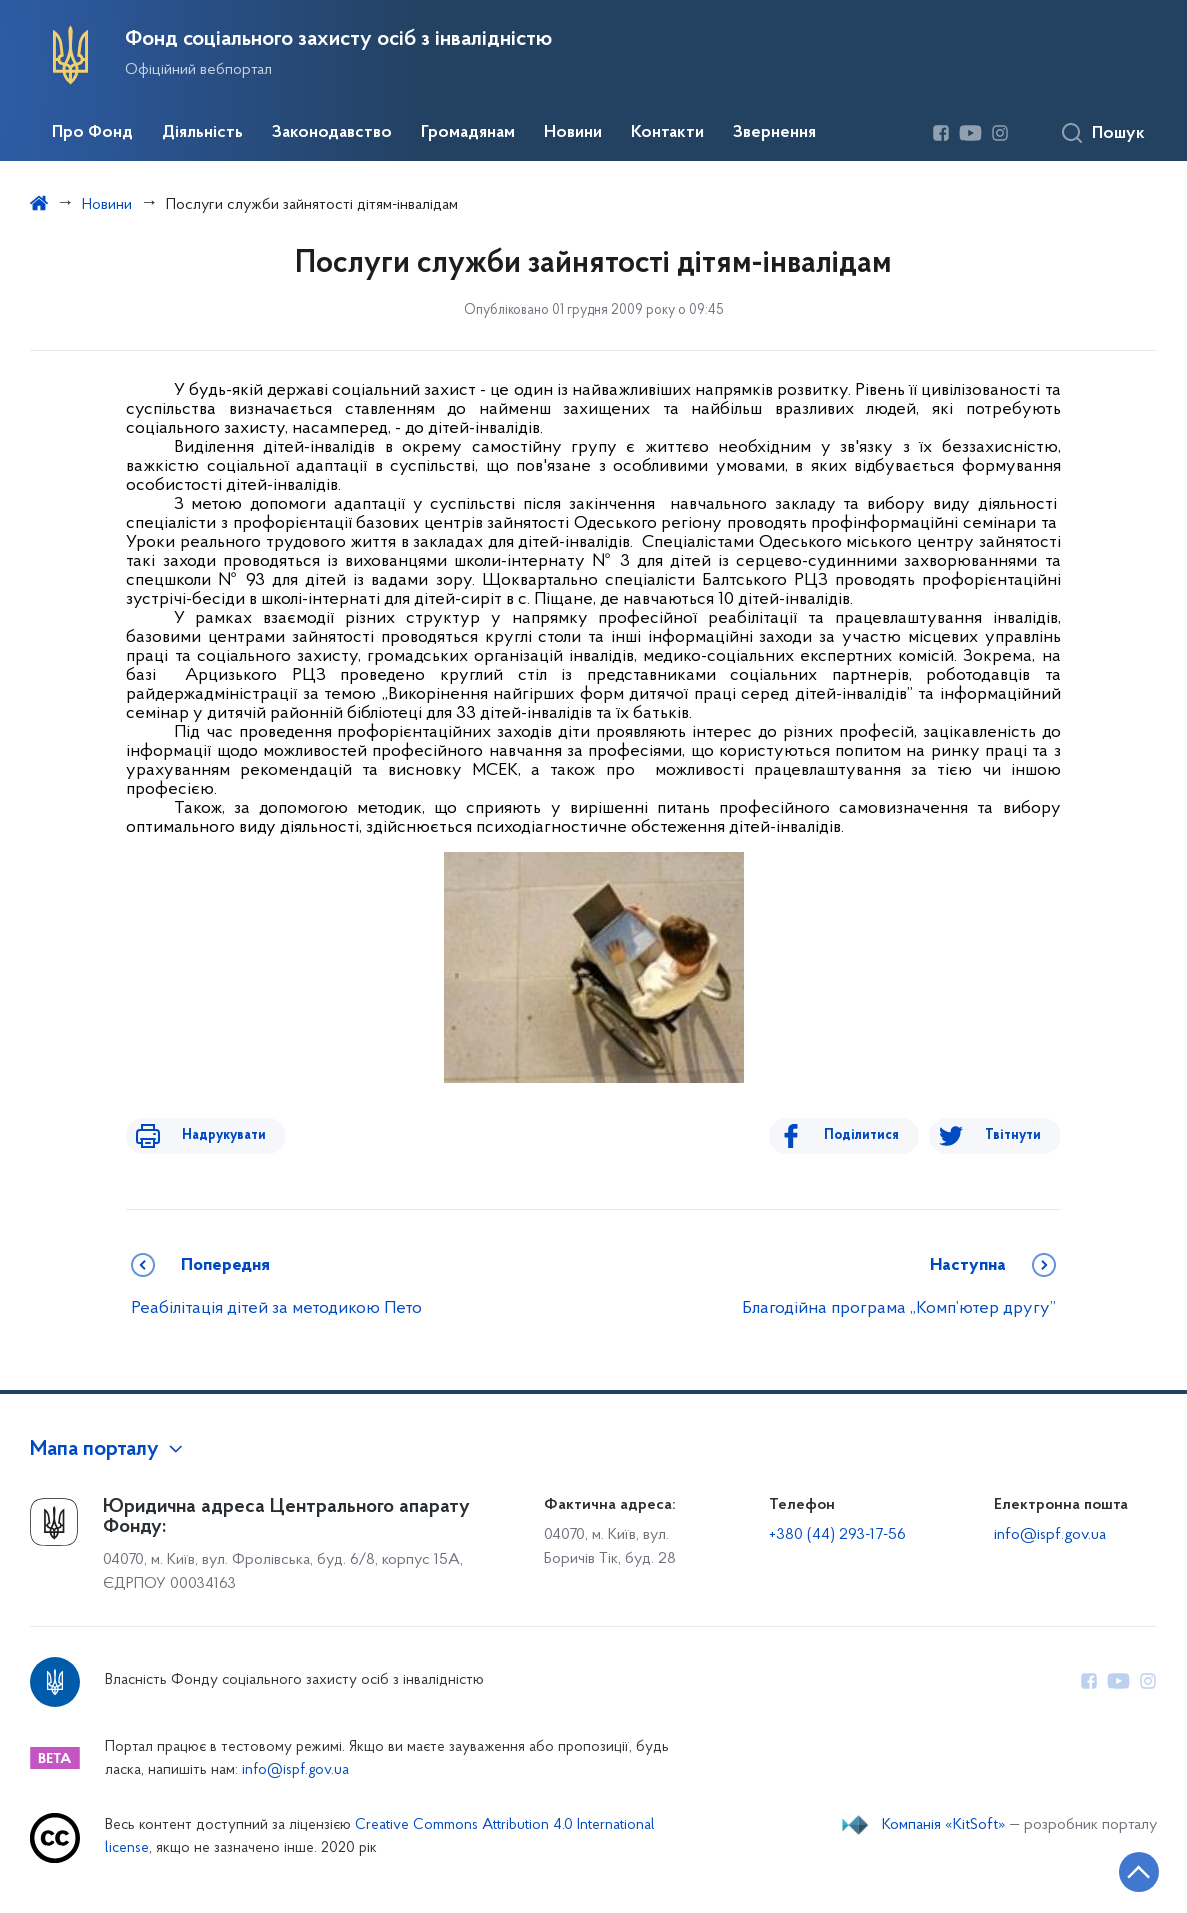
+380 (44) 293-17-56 (837, 1535)
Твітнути (1013, 1135)
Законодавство (332, 133)
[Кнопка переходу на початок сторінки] (1112, 1868)
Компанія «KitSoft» (944, 1825)
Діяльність (202, 133)
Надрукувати (208, 1135)
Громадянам (468, 133)
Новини (573, 133)
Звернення (774, 133)
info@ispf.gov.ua (1050, 1535)
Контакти (667, 133)
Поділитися (877, 1135)
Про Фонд (92, 133)
